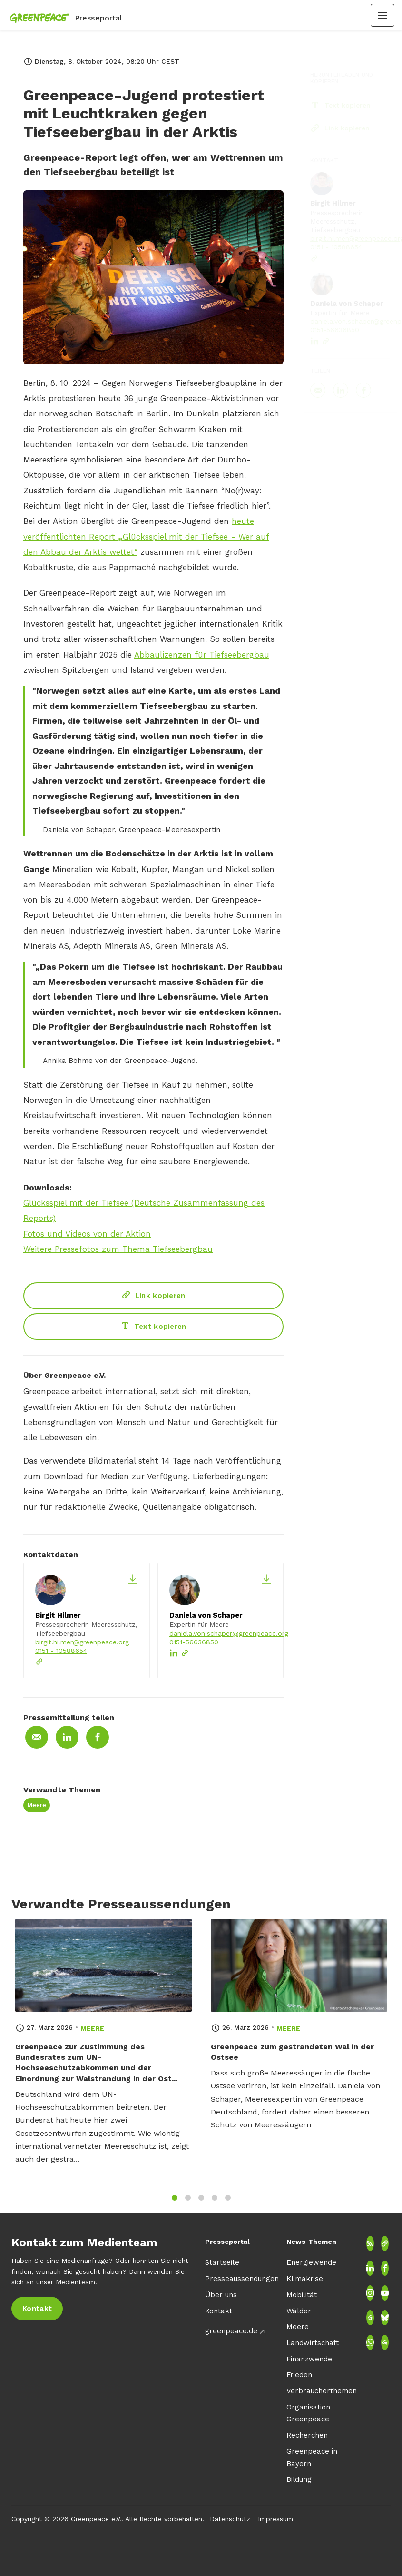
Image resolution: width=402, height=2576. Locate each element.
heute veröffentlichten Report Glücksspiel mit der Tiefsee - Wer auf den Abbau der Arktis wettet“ (146, 538)
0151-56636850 (193, 1642)
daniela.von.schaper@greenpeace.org (228, 1633)
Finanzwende (309, 2359)
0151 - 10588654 (61, 1650)
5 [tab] (228, 2204)
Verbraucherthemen (321, 2391)
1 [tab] (174, 2204)
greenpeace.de (231, 2331)
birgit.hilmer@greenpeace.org (82, 1642)
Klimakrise (304, 2278)
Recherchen (307, 2435)
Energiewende (311, 2262)
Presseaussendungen (242, 2278)
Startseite (222, 2262)
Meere (36, 1805)
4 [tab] (214, 2204)
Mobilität (301, 2295)
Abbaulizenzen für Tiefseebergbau (201, 655)
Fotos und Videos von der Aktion (87, 1234)
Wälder (298, 2311)
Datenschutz (230, 2519)
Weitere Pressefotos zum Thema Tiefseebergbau (118, 1250)
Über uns (221, 2295)
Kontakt (218, 2311)
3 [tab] (201, 2204)
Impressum (275, 2519)
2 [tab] (188, 2204)
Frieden (299, 2374)
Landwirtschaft (312, 2343)
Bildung (299, 2479)
